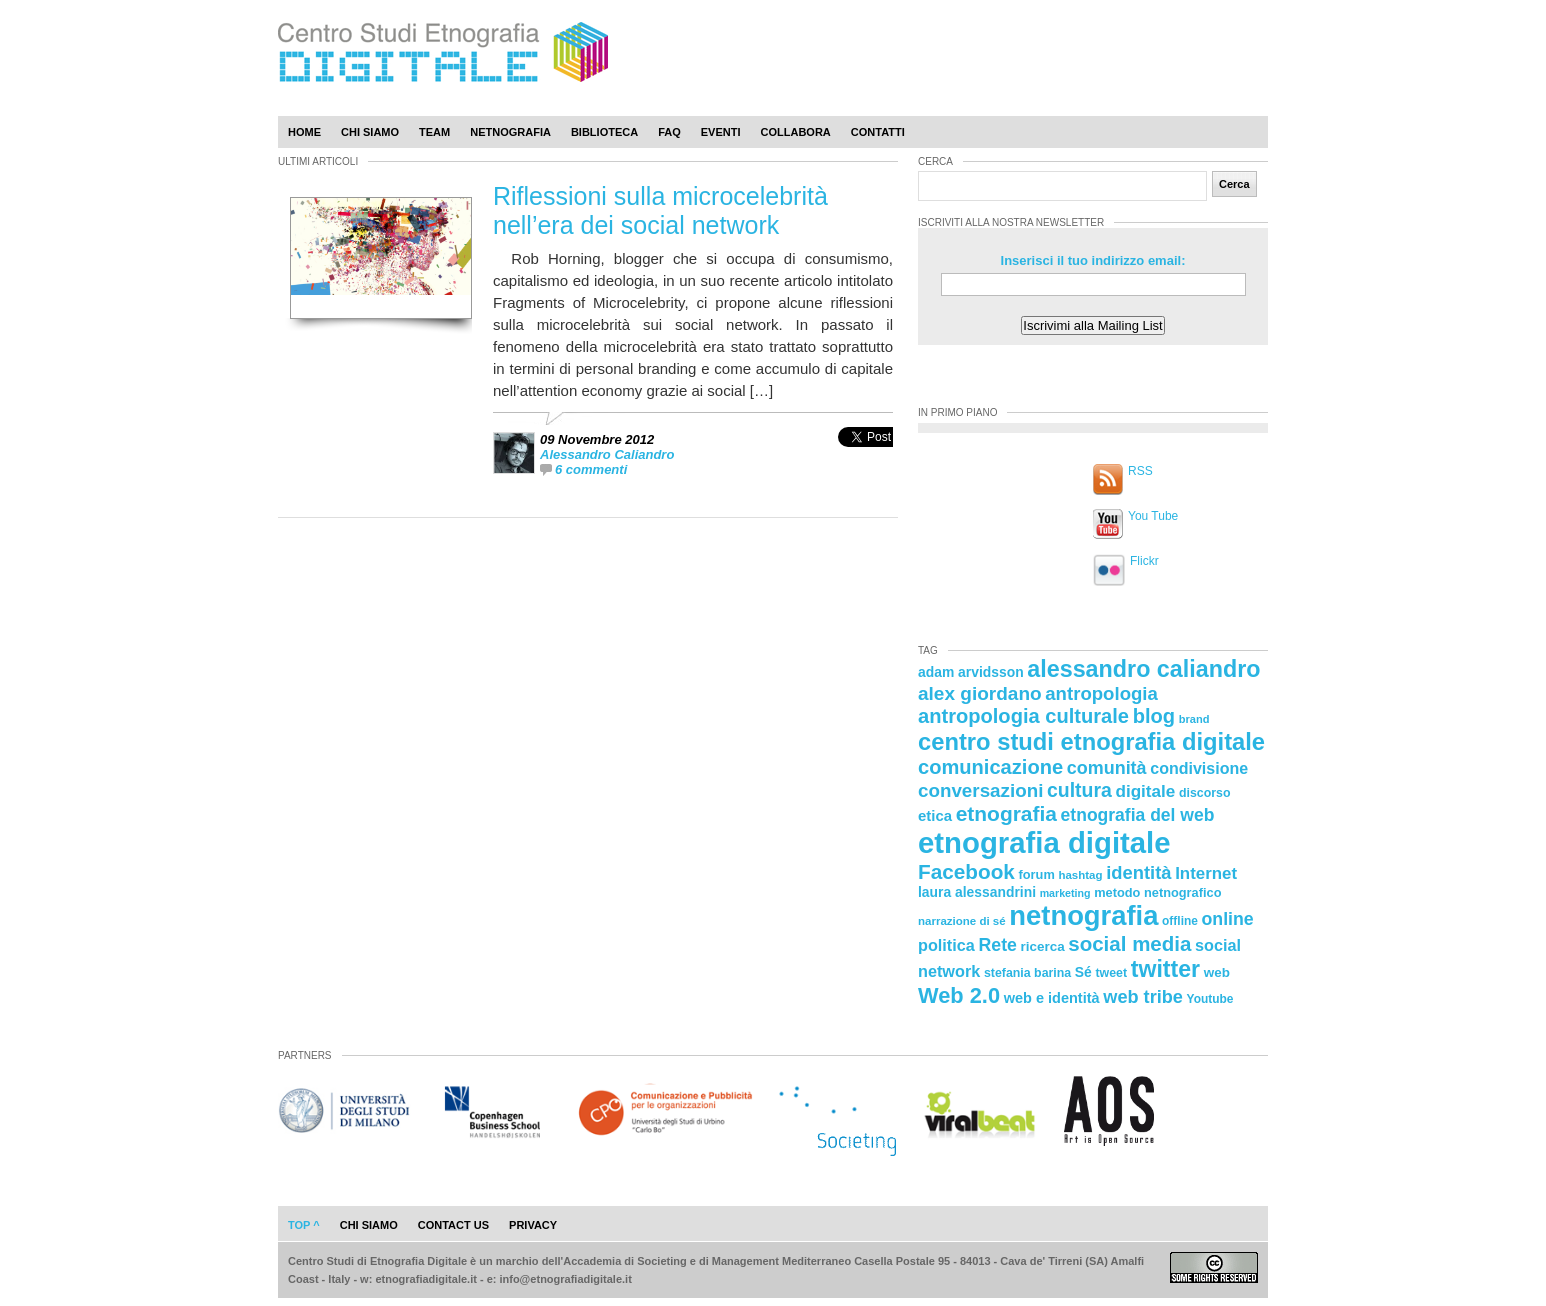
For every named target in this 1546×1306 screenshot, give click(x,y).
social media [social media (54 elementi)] (1129, 943)
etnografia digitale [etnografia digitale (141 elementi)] (1044, 842)
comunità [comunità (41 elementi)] (1107, 768)
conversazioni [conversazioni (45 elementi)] (980, 790)
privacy (533, 1225)
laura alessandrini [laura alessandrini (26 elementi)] (977, 892)
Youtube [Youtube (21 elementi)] (1210, 999)
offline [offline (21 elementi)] (1180, 921)
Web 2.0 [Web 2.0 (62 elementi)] (959, 995)
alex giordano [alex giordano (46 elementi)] (980, 693)
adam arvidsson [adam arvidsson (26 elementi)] (971, 672)
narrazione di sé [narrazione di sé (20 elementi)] (962, 921)
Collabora (796, 132)
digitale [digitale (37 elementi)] (1145, 791)
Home (304, 132)
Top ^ (304, 1225)
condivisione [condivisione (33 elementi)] (1199, 768)
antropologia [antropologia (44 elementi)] (1101, 693)
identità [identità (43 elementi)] (1138, 872)
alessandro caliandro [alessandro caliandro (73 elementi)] (1143, 669)
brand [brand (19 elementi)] (1194, 719)
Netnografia (510, 132)
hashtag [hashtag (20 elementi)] (1080, 875)
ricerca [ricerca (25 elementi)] (1043, 946)
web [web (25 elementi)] (1217, 972)
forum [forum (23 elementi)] (1037, 874)
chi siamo (369, 1225)
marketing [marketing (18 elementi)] (1065, 893)
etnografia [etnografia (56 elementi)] (1006, 813)
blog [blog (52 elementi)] (1154, 716)
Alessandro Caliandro (607, 454)
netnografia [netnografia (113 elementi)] (1083, 915)
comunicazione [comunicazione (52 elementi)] (990, 767)
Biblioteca (604, 132)
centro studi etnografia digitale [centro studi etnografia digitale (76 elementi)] (1091, 741)
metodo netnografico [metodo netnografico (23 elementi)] (1157, 892)
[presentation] (865, 458)
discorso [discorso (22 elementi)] (1205, 793)
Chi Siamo (370, 132)
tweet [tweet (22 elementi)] (1111, 973)
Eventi (721, 132)
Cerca (1234, 184)
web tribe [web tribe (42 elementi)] (1143, 997)
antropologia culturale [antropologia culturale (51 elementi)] (1023, 716)
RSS (1140, 471)
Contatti (878, 132)
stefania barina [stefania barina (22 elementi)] (1027, 973)
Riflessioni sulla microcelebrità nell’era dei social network (660, 210)
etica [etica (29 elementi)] (935, 815)
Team (434, 132)
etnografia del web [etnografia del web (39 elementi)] (1138, 815)
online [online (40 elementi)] (1228, 919)
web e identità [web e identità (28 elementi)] (1052, 998)
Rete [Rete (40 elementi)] (997, 945)
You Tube (1153, 516)
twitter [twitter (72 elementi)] (1165, 969)
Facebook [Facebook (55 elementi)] (966, 871)
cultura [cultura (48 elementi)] (1079, 790)
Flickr (1144, 561)
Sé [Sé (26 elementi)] (1083, 972)
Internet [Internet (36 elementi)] (1206, 873)
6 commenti (591, 469)
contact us (453, 1225)
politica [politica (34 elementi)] (946, 945)
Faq (669, 132)
